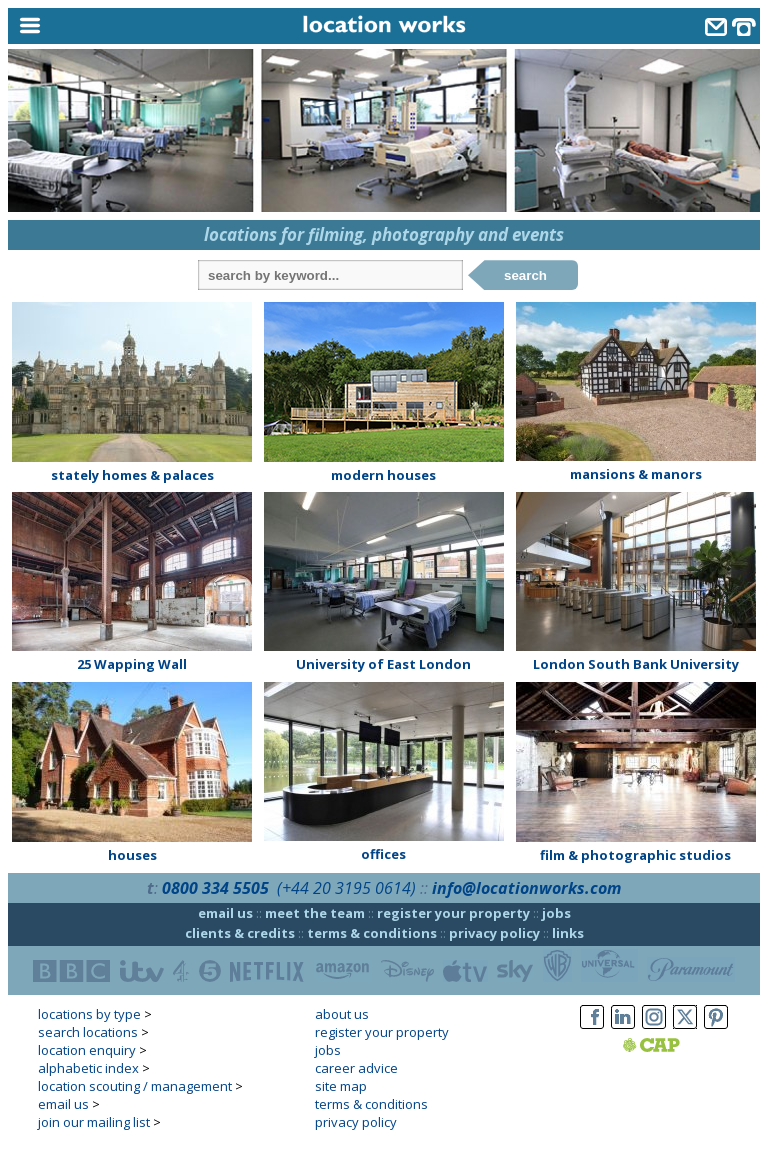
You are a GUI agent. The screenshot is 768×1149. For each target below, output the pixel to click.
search (525, 275)
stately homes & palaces (132, 475)
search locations (88, 1032)
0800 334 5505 (215, 888)
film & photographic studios (635, 855)
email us (225, 913)
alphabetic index (88, 1068)
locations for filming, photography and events (384, 234)
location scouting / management (135, 1086)
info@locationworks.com (526, 888)
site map (341, 1086)
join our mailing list (94, 1122)
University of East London (383, 664)
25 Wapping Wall (132, 664)
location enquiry (87, 1050)
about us (342, 1014)
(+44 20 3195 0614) (346, 888)
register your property (453, 913)
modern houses (383, 475)
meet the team (315, 913)
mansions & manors (636, 474)
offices (383, 854)
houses (132, 855)
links (568, 933)
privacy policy (494, 933)
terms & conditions (372, 933)
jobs (556, 913)
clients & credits (240, 933)
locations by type (89, 1014)
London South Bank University (636, 664)
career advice (356, 1068)
